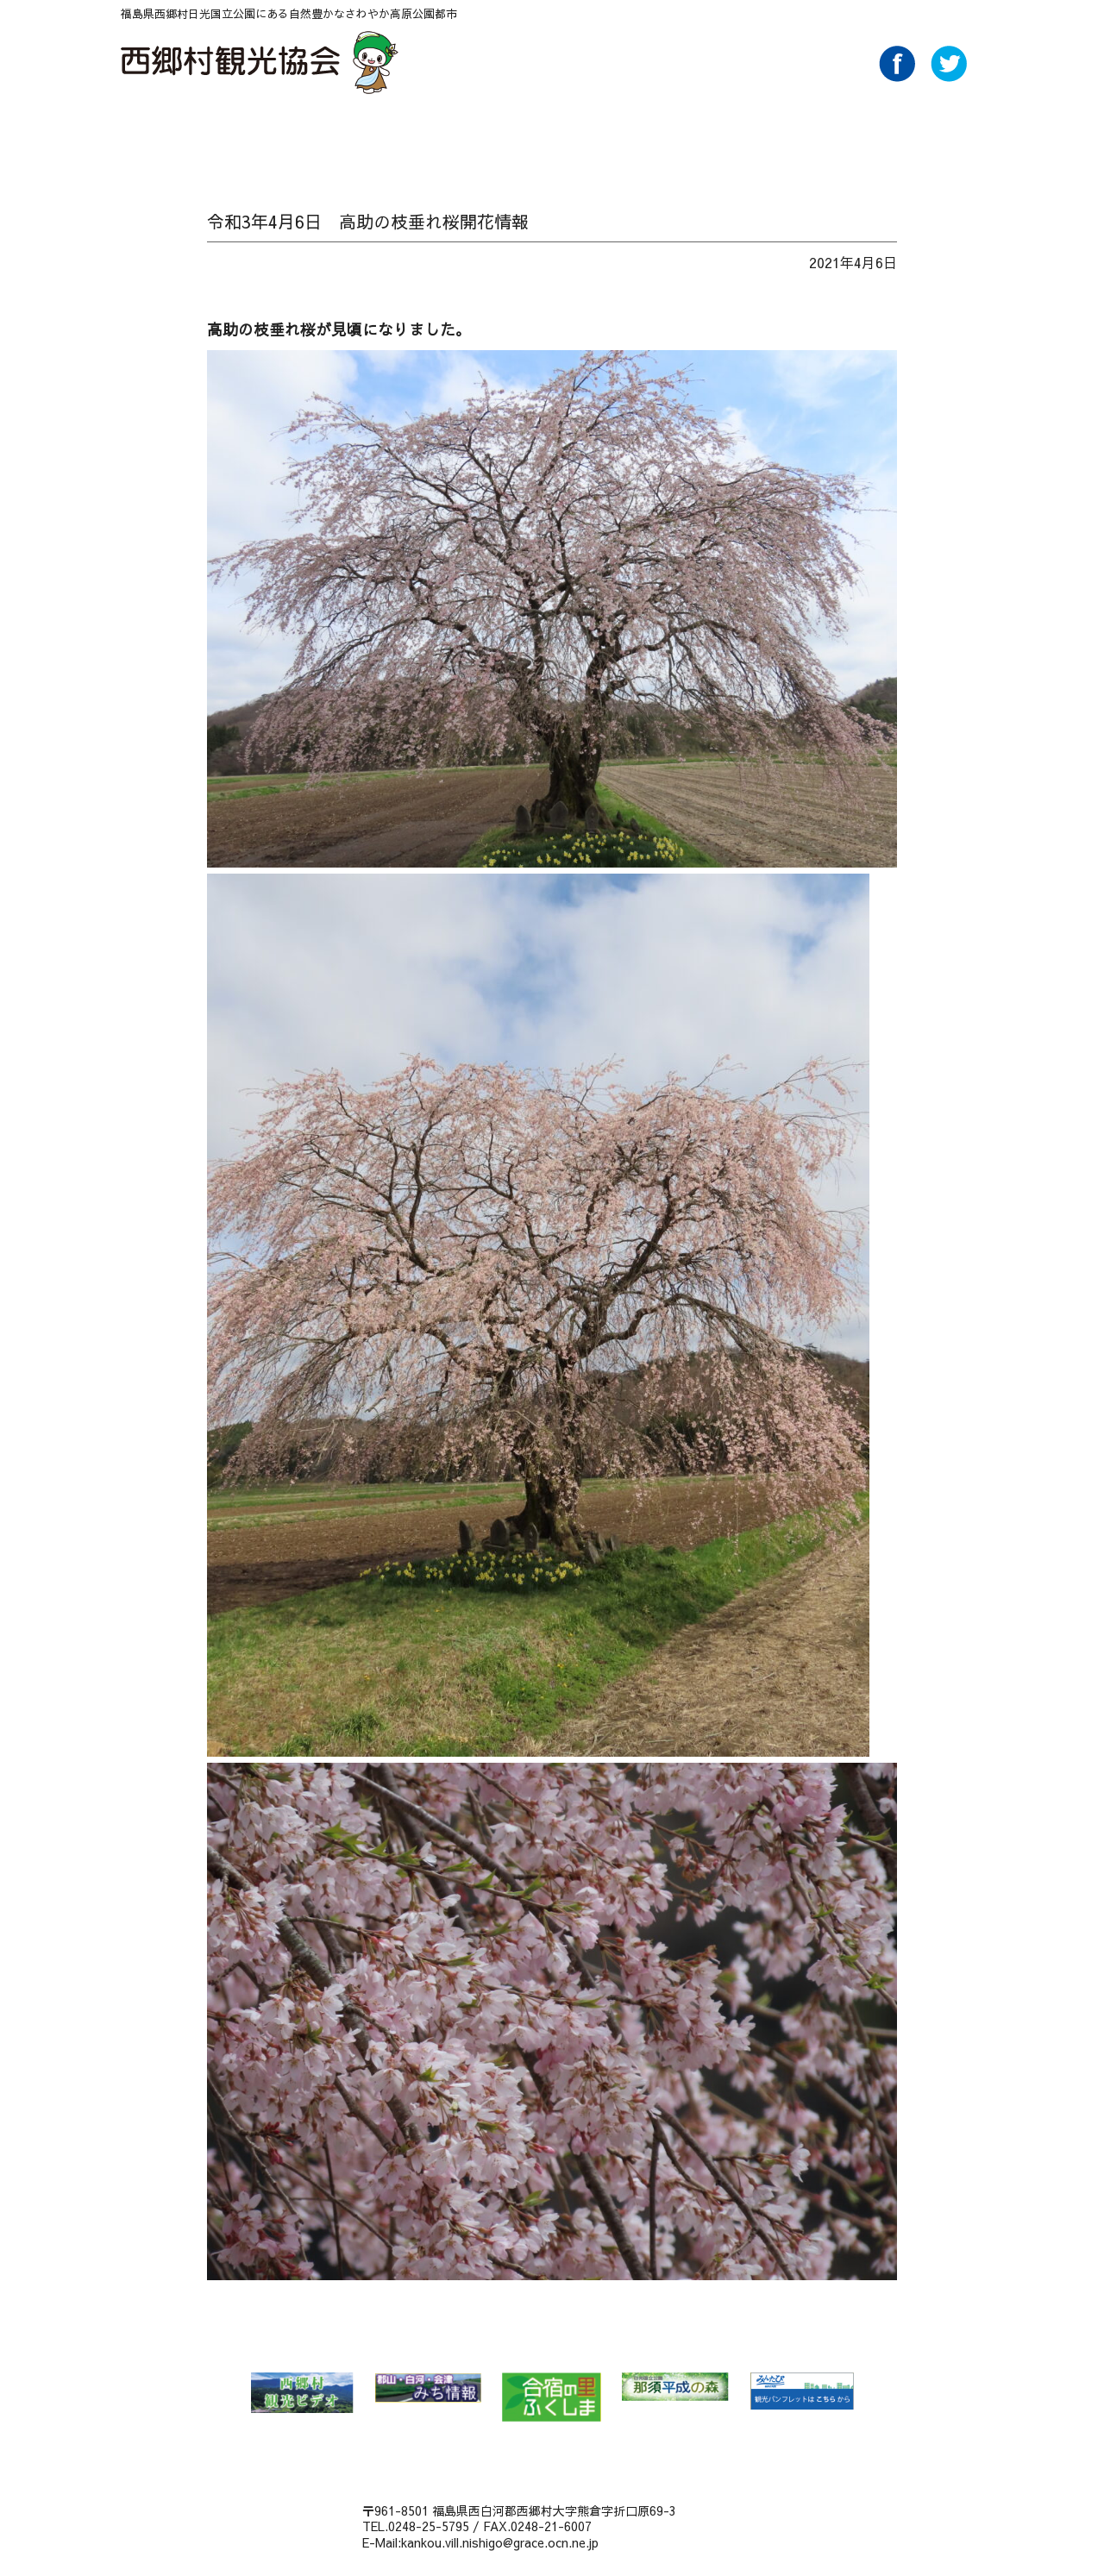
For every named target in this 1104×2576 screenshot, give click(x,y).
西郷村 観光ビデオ (302, 2392)
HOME (157, 135)
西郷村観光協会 (262, 62)
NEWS (218, 135)
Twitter (949, 77)
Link (892, 135)
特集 (341, 135)
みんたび (802, 2391)
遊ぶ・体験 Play (463, 135)
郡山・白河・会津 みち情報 (427, 2387)
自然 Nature (279, 135)
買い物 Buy (647, 135)
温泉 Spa (402, 135)
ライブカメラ (951, 135)
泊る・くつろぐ (586, 135)
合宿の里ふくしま (551, 2397)
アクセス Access (708, 135)
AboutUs (831, 135)
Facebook (897, 77)
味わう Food (524, 135)
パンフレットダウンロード (769, 135)
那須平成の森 (675, 2386)
